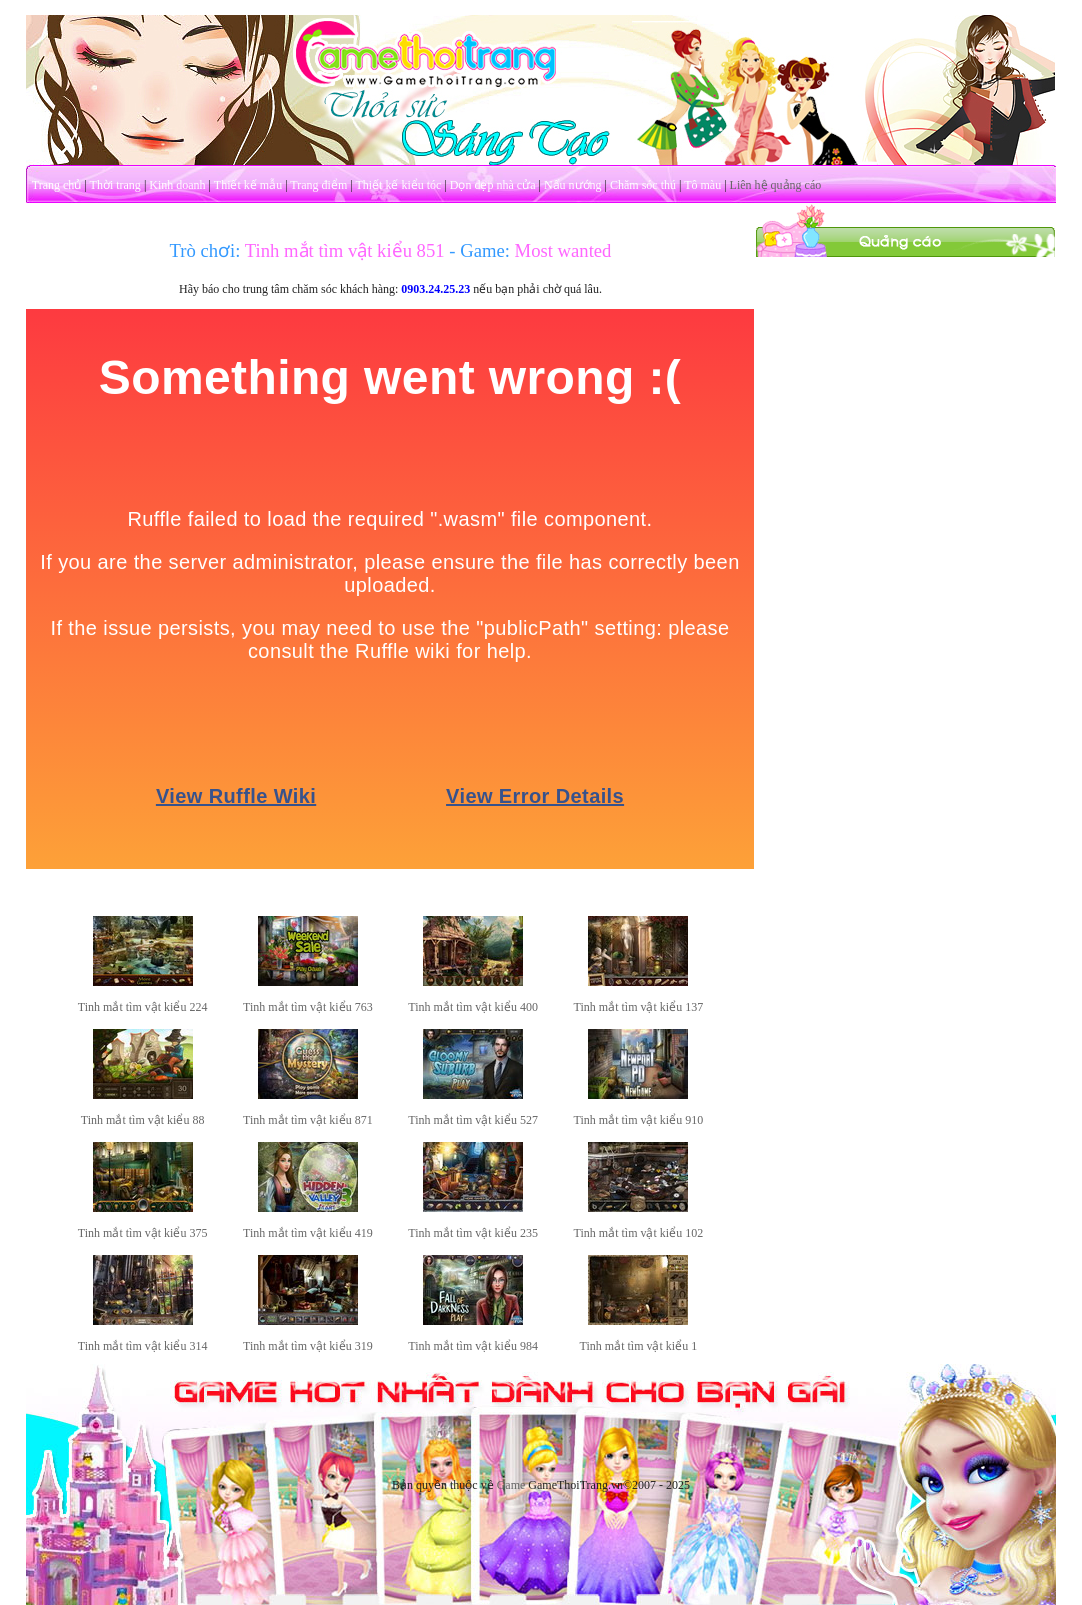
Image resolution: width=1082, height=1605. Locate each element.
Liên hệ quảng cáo (776, 185)
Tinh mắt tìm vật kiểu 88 (143, 1120)
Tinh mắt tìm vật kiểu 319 (308, 1346)
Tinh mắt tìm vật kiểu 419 (308, 1233)
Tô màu (702, 185)
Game (511, 1485)
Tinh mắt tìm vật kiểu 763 (308, 1007)
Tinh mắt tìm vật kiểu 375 (143, 1233)
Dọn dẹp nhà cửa (493, 185)
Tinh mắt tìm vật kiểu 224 (143, 1007)
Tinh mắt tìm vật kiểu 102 (639, 1233)
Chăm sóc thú (643, 185)
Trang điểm (318, 185)
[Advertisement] (906, 383)
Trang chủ (57, 185)
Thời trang (115, 185)
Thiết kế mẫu (248, 185)
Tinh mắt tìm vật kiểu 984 (473, 1346)
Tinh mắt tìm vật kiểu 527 (473, 1120)
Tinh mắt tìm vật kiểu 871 (308, 1120)
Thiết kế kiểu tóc (398, 185)
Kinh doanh (177, 185)
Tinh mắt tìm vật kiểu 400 (473, 1007)
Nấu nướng (573, 185)
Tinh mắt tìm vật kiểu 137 (639, 1007)
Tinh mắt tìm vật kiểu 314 (143, 1346)
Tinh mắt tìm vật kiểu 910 (639, 1120)
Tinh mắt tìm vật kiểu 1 (639, 1346)
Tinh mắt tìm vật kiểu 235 (473, 1233)
